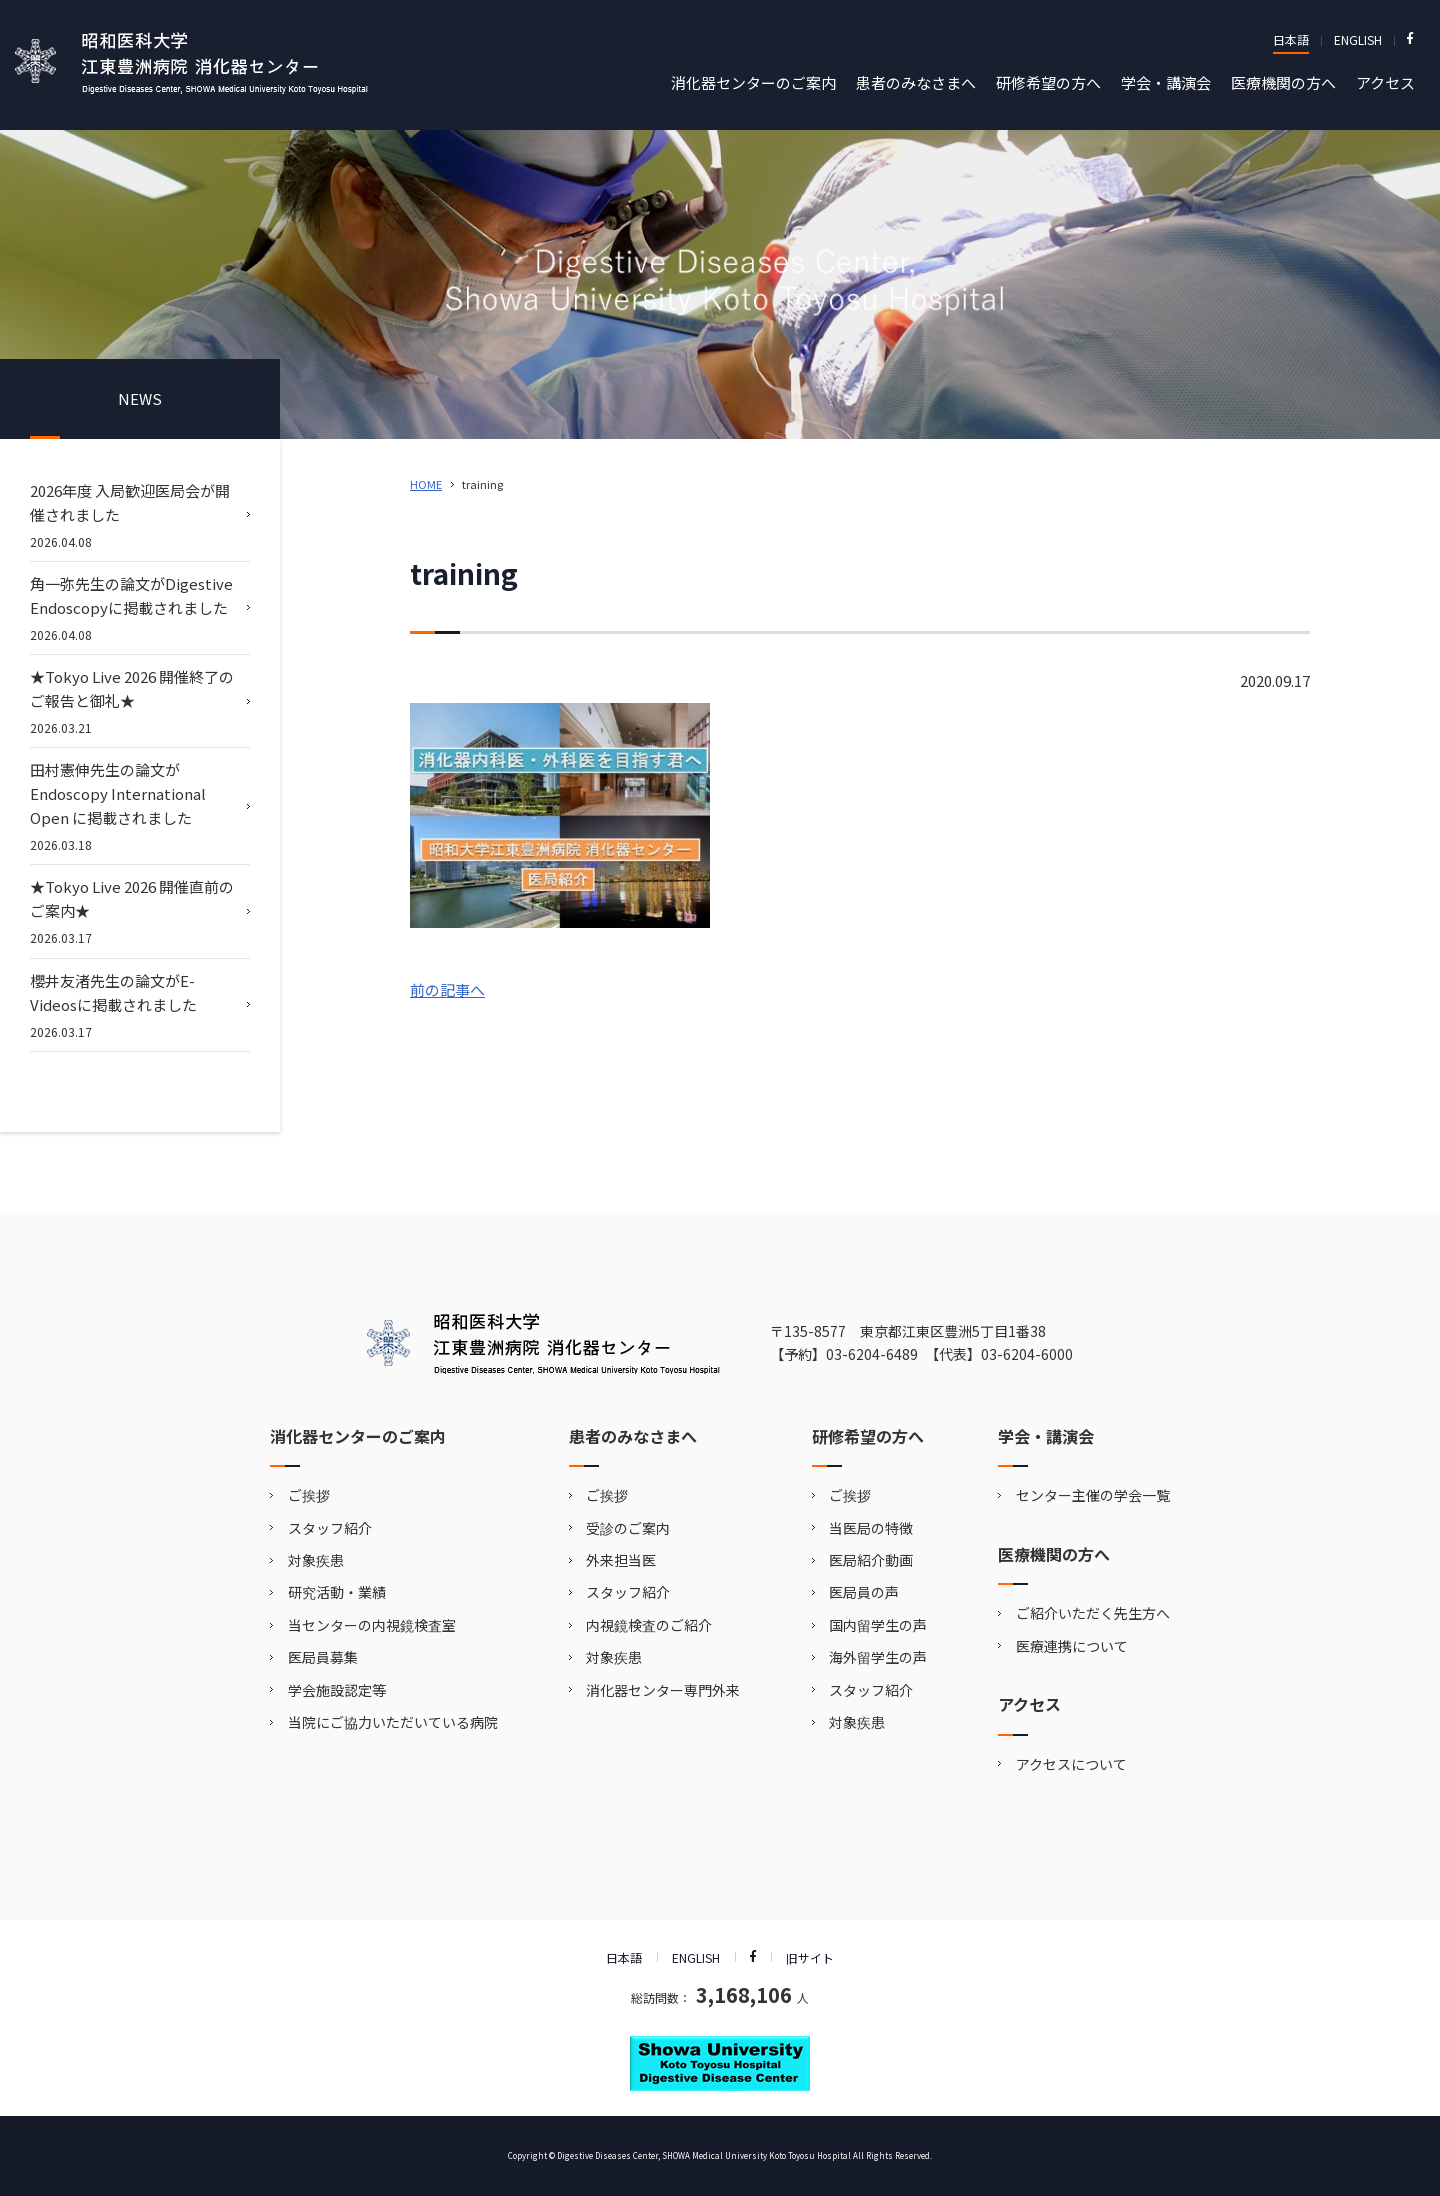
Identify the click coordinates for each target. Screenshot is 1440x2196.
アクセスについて (1071, 1764)
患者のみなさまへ (916, 82)
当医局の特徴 (871, 1528)
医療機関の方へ (1283, 82)
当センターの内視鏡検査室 (372, 1625)
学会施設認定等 (337, 1690)
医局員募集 (323, 1657)
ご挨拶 (309, 1495)
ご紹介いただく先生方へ (1093, 1613)
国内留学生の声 (878, 1625)
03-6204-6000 (1027, 1354)
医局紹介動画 (871, 1560)
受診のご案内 (628, 1528)
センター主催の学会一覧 (1093, 1495)
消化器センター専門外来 (663, 1690)
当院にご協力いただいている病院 (393, 1722)
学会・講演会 (1166, 82)
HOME (426, 484)
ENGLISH (1358, 39)
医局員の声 (864, 1592)
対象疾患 (316, 1560)
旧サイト (810, 1957)
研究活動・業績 (337, 1592)
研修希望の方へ (1048, 82)
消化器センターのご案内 (753, 82)
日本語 (1291, 39)
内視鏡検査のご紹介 (649, 1625)
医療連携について (1072, 1646)
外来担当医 (621, 1560)
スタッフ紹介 (330, 1528)
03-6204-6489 (872, 1354)
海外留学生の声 (878, 1657)
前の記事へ (447, 989)
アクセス (1385, 82)
